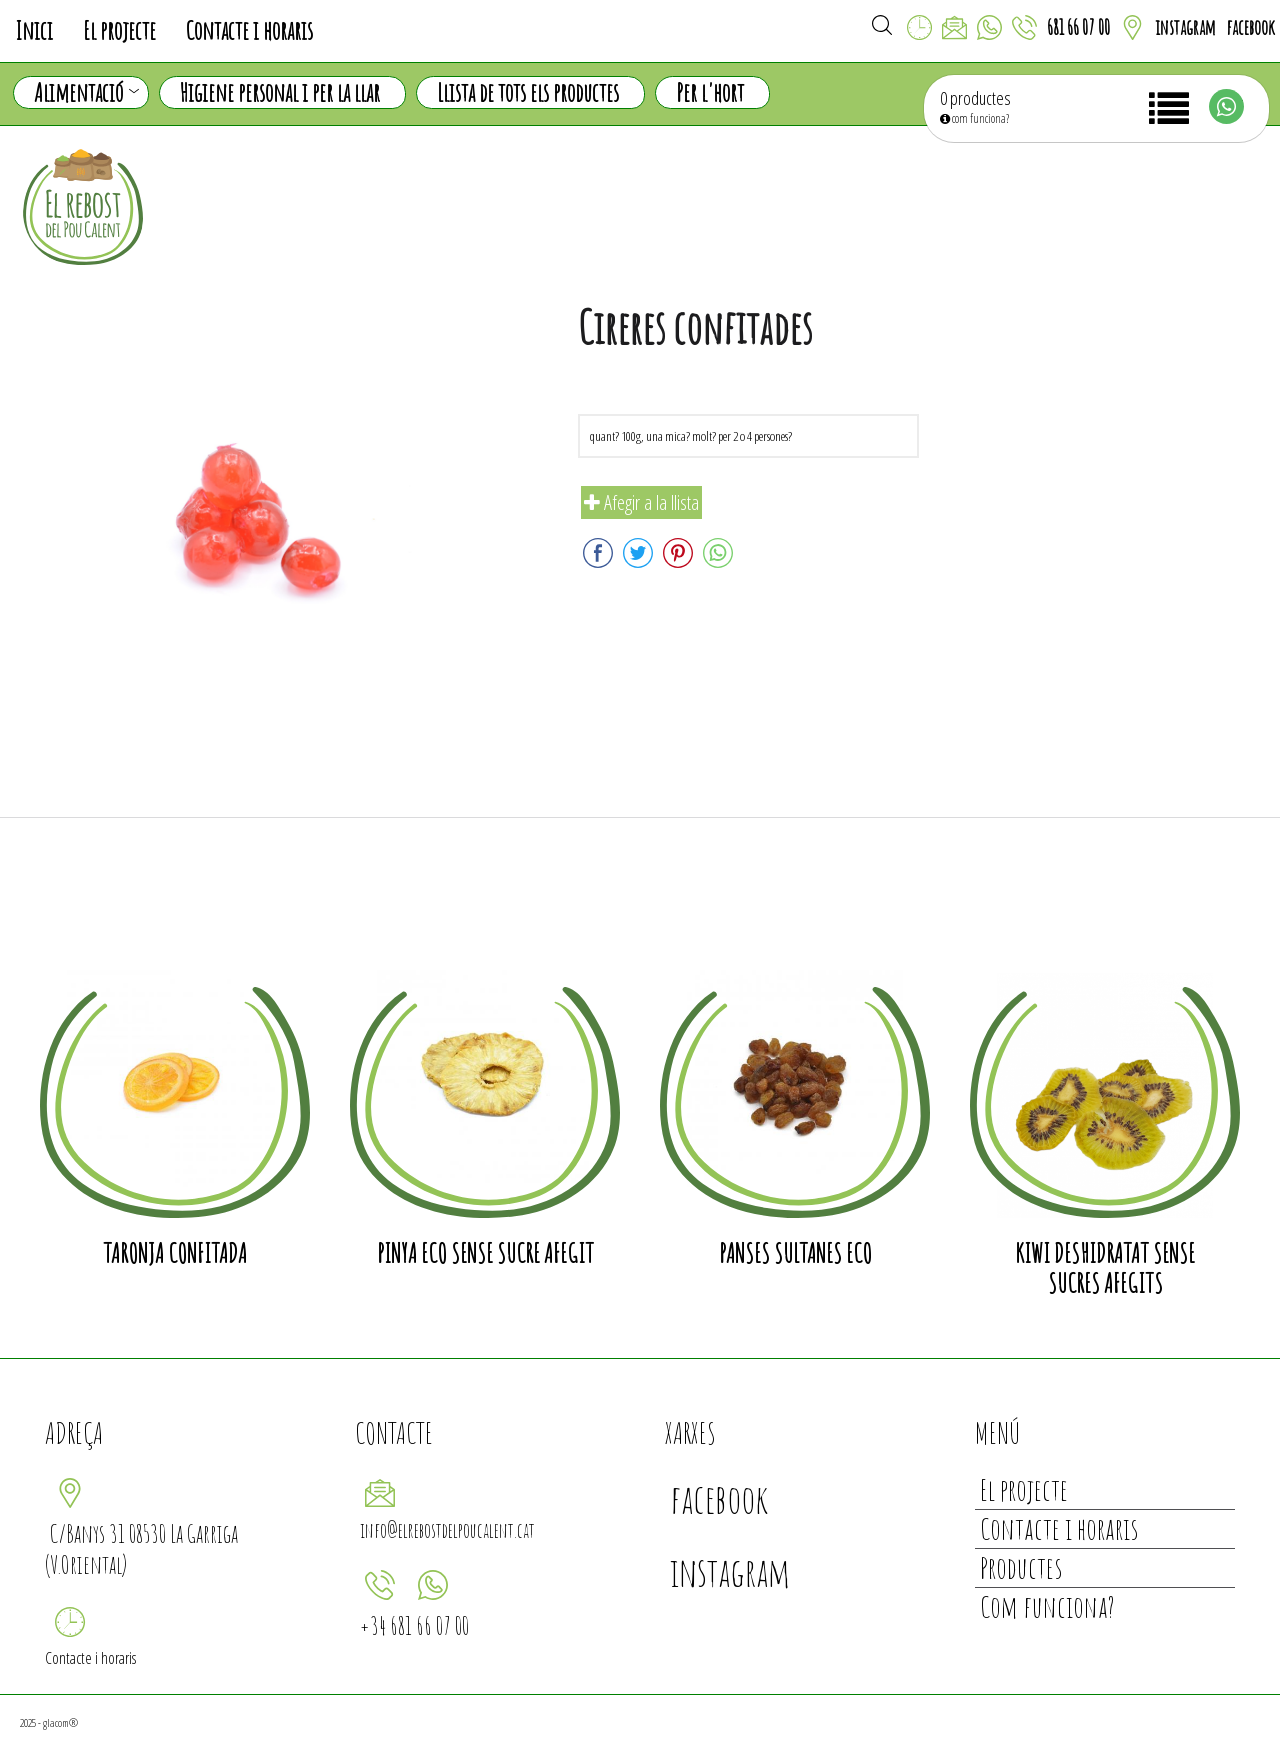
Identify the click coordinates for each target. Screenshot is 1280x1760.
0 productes (975, 98)
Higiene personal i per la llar (280, 92)
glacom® (60, 1722)
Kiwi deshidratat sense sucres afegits (1105, 1268)
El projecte (119, 30)
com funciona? (974, 118)
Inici (34, 30)
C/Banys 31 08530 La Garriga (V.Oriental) (141, 1549)
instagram (1185, 27)
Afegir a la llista (641, 502)
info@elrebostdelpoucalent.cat (447, 1530)
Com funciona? (1047, 1606)
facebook (1250, 27)
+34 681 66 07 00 (414, 1625)
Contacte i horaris (249, 30)
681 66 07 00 (1078, 27)
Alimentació (86, 93)
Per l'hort (710, 92)
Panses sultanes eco (795, 1253)
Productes (1021, 1567)
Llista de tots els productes (528, 92)
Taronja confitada (175, 1253)
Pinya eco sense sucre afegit (485, 1253)
